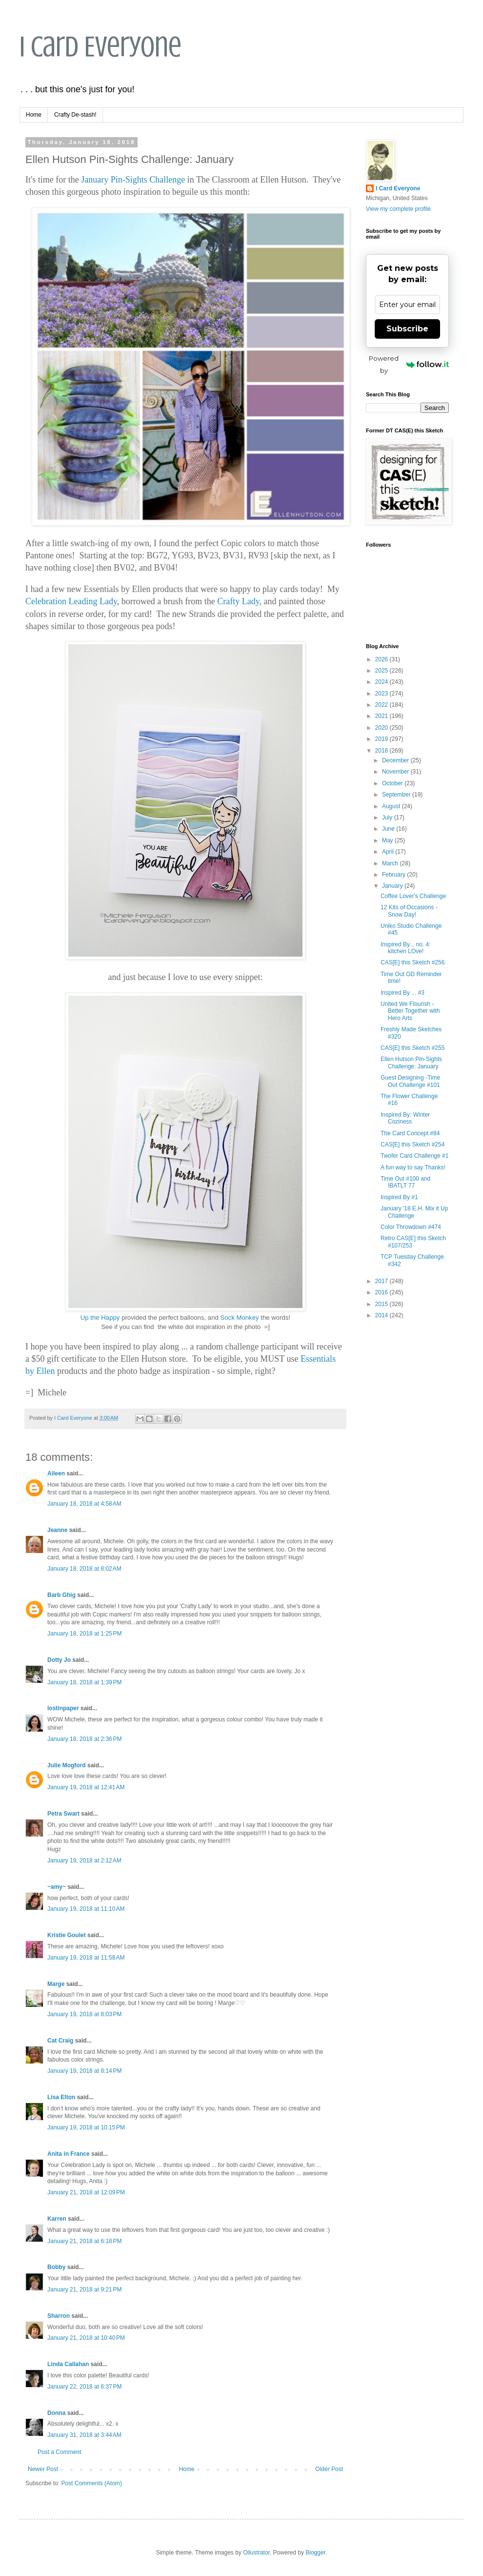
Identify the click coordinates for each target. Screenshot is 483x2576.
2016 (382, 1292)
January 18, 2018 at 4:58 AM (84, 1503)
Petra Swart (63, 1813)
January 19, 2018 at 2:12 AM (84, 1860)
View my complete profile (398, 208)
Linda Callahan (68, 2364)
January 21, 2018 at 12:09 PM (86, 2192)
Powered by (409, 364)
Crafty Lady (238, 601)
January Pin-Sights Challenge (133, 179)
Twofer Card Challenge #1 (414, 1155)
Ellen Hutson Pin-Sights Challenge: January (411, 1062)
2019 (382, 739)
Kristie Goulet (66, 1935)
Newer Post (43, 2469)
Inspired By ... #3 (402, 992)
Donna (56, 2413)
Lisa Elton (61, 2097)
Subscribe (407, 328)
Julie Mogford (66, 1765)
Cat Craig (60, 2040)
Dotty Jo (59, 1659)
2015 (382, 1304)
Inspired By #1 (399, 1197)
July (388, 817)
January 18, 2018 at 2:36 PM (84, 1739)
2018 (382, 750)
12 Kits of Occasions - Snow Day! (409, 911)
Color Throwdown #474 (411, 1227)
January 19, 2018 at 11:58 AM (85, 1957)
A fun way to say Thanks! (413, 1167)
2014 (382, 1315)
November (396, 771)
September (397, 794)
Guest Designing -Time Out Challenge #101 (410, 1081)
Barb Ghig (61, 1595)
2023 (382, 693)
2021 (382, 716)
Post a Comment (59, 2452)
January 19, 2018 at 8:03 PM (84, 2014)
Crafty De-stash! (75, 114)
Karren (56, 2218)
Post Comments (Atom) (91, 2483)
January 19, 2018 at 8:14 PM (84, 2070)
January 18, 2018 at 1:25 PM (84, 1633)
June (389, 828)
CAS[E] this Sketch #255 (412, 1047)
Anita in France (68, 2153)
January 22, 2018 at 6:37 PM (84, 2386)
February (394, 874)
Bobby (56, 2267)
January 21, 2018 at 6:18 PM (84, 2241)
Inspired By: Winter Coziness (405, 1118)
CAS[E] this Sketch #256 (412, 962)
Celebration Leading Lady (71, 601)
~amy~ (56, 1886)
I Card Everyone (100, 46)
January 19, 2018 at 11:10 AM (85, 1908)
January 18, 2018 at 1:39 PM (84, 1682)
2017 (382, 1281)
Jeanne (57, 1530)
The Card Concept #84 (410, 1133)
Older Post (329, 2469)
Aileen (56, 1473)
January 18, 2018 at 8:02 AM (84, 1568)
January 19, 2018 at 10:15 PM (86, 2127)
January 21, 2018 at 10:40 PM (86, 2337)
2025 (382, 670)
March (391, 863)
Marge (55, 1984)
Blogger (315, 2552)
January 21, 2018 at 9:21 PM (84, 2289)
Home (33, 114)
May (388, 840)
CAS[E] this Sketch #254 (412, 1144)
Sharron (58, 2315)
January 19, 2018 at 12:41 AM (85, 1787)
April (388, 851)
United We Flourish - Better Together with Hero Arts (410, 1011)
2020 (382, 727)
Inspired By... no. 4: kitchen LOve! (406, 948)
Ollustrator (256, 2552)
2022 (382, 704)
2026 (382, 659)
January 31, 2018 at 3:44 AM (84, 2435)
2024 (382, 681)
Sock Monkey (239, 1317)
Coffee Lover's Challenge (413, 896)
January (393, 885)
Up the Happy (100, 1317)
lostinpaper (63, 1708)
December (396, 760)
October (393, 783)
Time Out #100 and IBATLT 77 (405, 1182)
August (392, 806)
